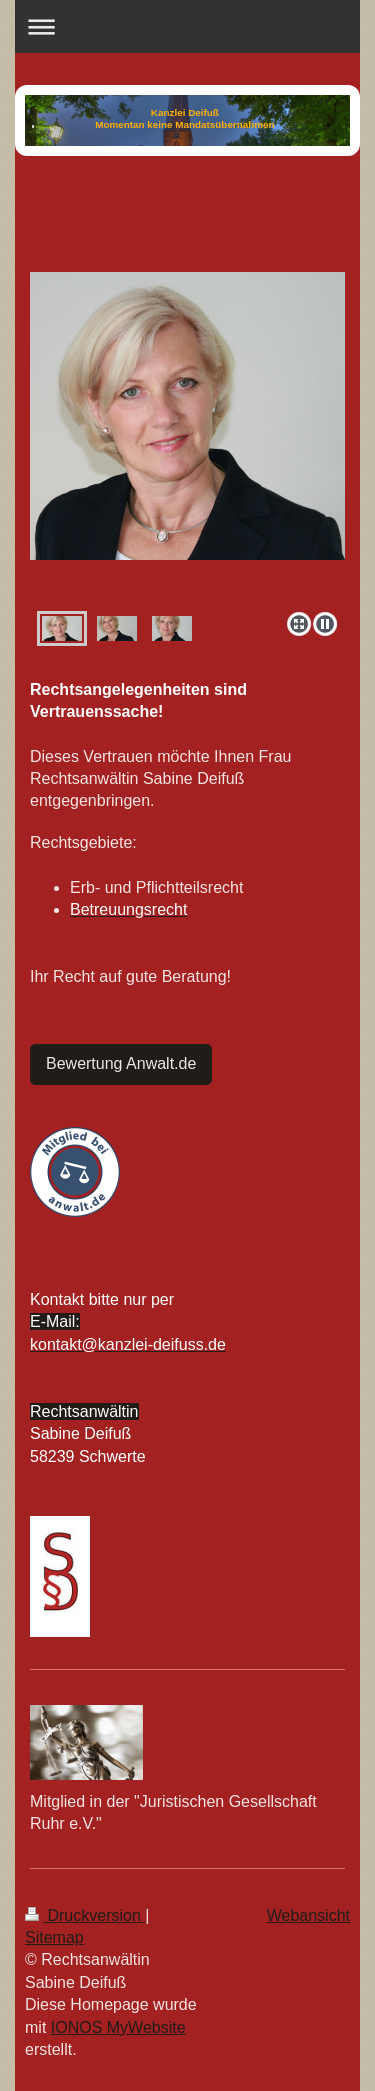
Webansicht (308, 1915)
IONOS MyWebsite (118, 2027)
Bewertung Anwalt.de (121, 1063)
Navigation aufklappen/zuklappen (187, 26)
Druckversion (85, 1915)
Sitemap (54, 1937)
